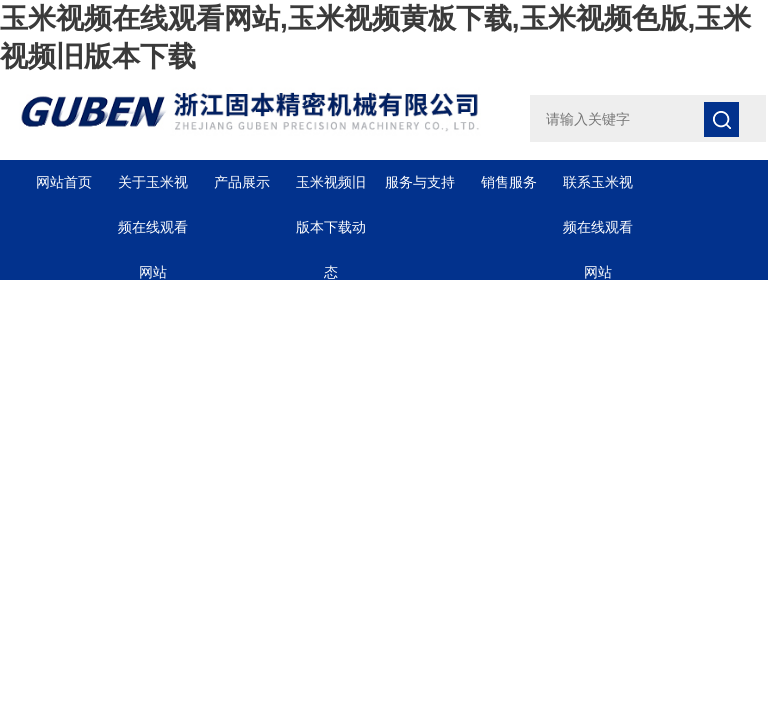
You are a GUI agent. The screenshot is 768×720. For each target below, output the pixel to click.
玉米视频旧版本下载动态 (331, 189)
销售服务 (509, 182)
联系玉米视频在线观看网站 (598, 189)
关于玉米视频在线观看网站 (153, 189)
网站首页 (64, 182)
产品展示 (242, 182)
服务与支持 (420, 182)
